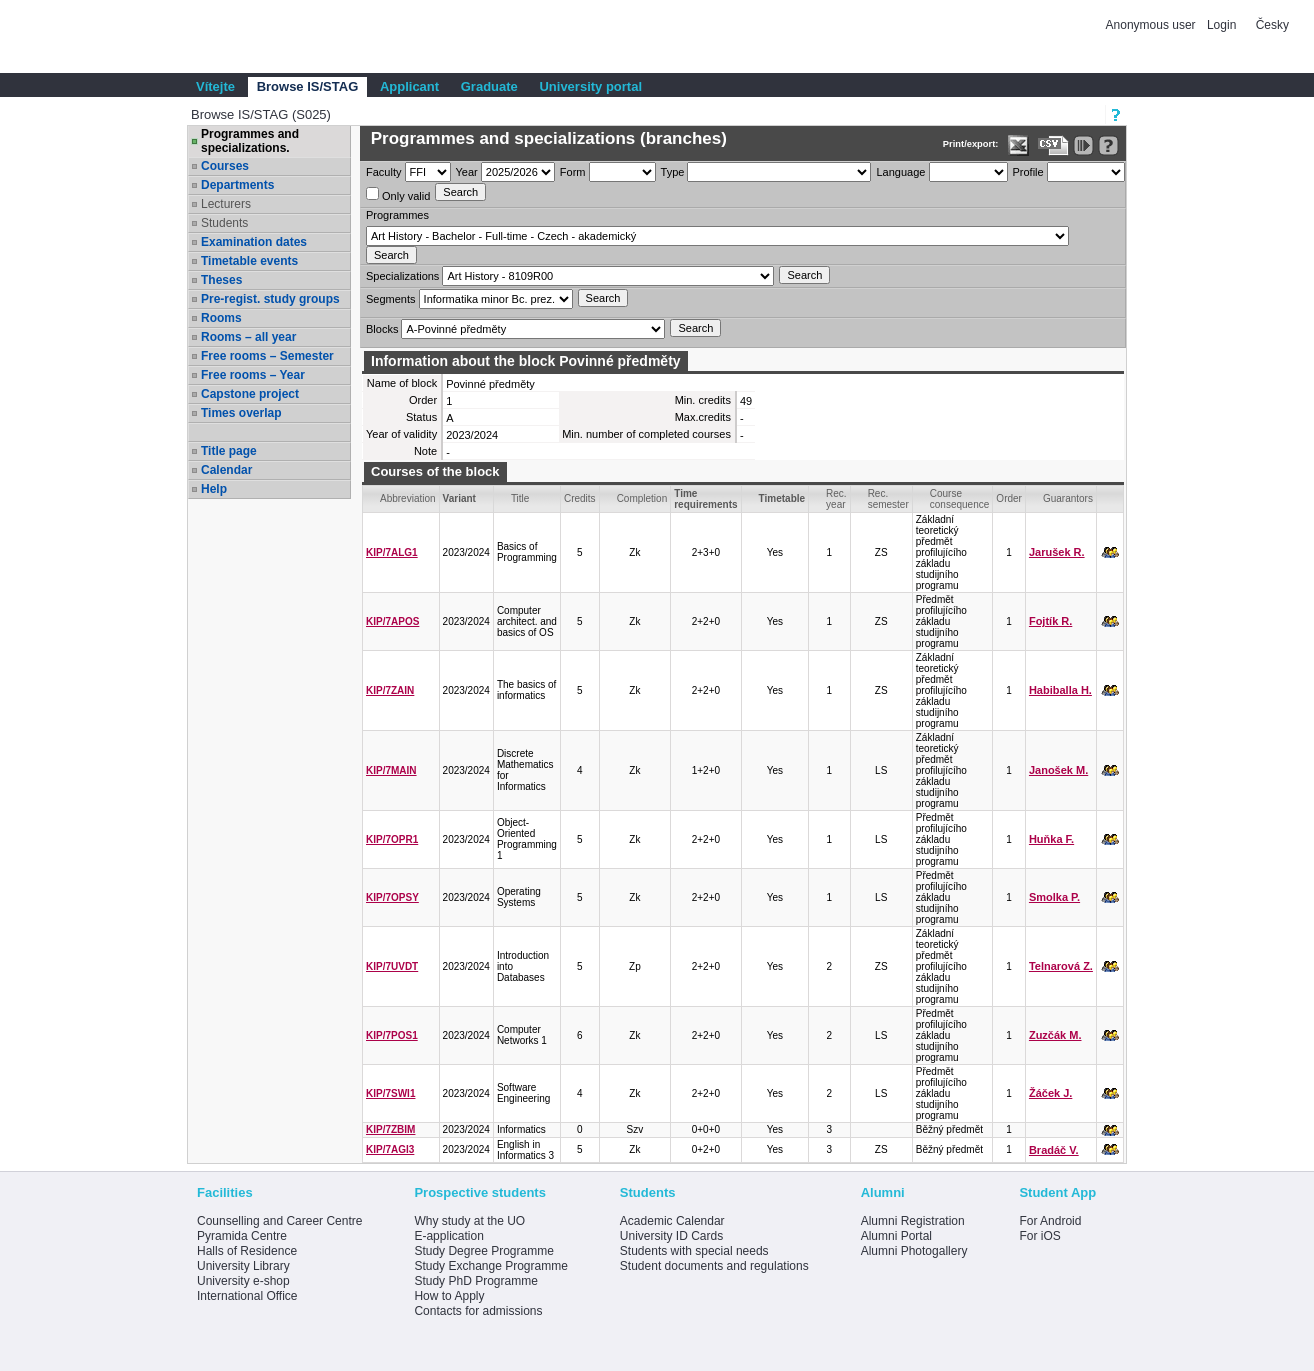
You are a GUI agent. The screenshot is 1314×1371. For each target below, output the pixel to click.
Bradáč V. (1054, 1150)
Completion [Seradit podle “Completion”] (642, 498)
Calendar (226, 470)
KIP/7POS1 (392, 1035)
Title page (229, 451)
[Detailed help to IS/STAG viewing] (1108, 145)
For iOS (1039, 1236)
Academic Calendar (672, 1221)
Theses (221, 280)
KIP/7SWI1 (390, 1093)
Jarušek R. (1057, 552)
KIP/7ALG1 (392, 552)
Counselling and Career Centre (279, 1221)
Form (573, 172)
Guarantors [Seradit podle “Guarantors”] (1068, 498)
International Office (247, 1296)
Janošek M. (1058, 770)
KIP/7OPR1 (392, 839)
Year (467, 172)
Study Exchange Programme (490, 1266)
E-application (448, 1236)
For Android (1050, 1221)
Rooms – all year (248, 337)
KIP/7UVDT (392, 966)
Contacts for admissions (478, 1311)
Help (214, 489)
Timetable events (249, 261)
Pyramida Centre (242, 1236)
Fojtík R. (1050, 621)
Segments (391, 299)
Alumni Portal (896, 1236)
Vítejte (215, 86)
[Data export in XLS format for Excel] (1018, 145)
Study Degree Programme (483, 1251)
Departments (237, 185)
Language (900, 172)
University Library (243, 1266)
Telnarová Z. (1061, 966)
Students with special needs (694, 1251)
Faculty (383, 172)
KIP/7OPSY (392, 897)
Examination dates (254, 242)
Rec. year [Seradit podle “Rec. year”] (836, 499)
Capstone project (250, 394)
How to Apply (449, 1296)
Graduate (489, 86)
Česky (1272, 25)
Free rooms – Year (253, 375)
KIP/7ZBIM (390, 1129)
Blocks (382, 329)
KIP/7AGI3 (390, 1149)
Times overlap (241, 413)
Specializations (402, 276)
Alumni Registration (913, 1221)
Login (1221, 25)
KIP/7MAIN (391, 770)
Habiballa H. (1060, 690)
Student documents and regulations (714, 1266)
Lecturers (226, 204)
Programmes (397, 215)
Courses (225, 166)
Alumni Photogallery (914, 1251)
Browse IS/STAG (308, 86)
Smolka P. (1054, 897)
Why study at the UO (469, 1221)
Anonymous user (1152, 25)
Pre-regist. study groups (270, 299)
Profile (1028, 172)
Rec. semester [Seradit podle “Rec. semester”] (888, 499)
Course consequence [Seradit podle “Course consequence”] (960, 499)
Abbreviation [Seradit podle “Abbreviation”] (408, 498)
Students (224, 223)
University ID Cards (671, 1236)
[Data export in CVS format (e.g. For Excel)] (1053, 145)
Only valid (398, 194)
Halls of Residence (247, 1251)
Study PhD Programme (475, 1281)
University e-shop (243, 1281)
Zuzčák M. (1055, 1035)
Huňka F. (1051, 839)
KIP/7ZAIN (390, 690)
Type (673, 172)
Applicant (409, 86)
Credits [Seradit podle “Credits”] (580, 498)
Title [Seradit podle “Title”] (520, 498)
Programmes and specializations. (250, 141)
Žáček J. (1050, 1093)
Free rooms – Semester (267, 356)
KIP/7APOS (392, 621)
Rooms (221, 318)
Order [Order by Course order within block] (1009, 498)
